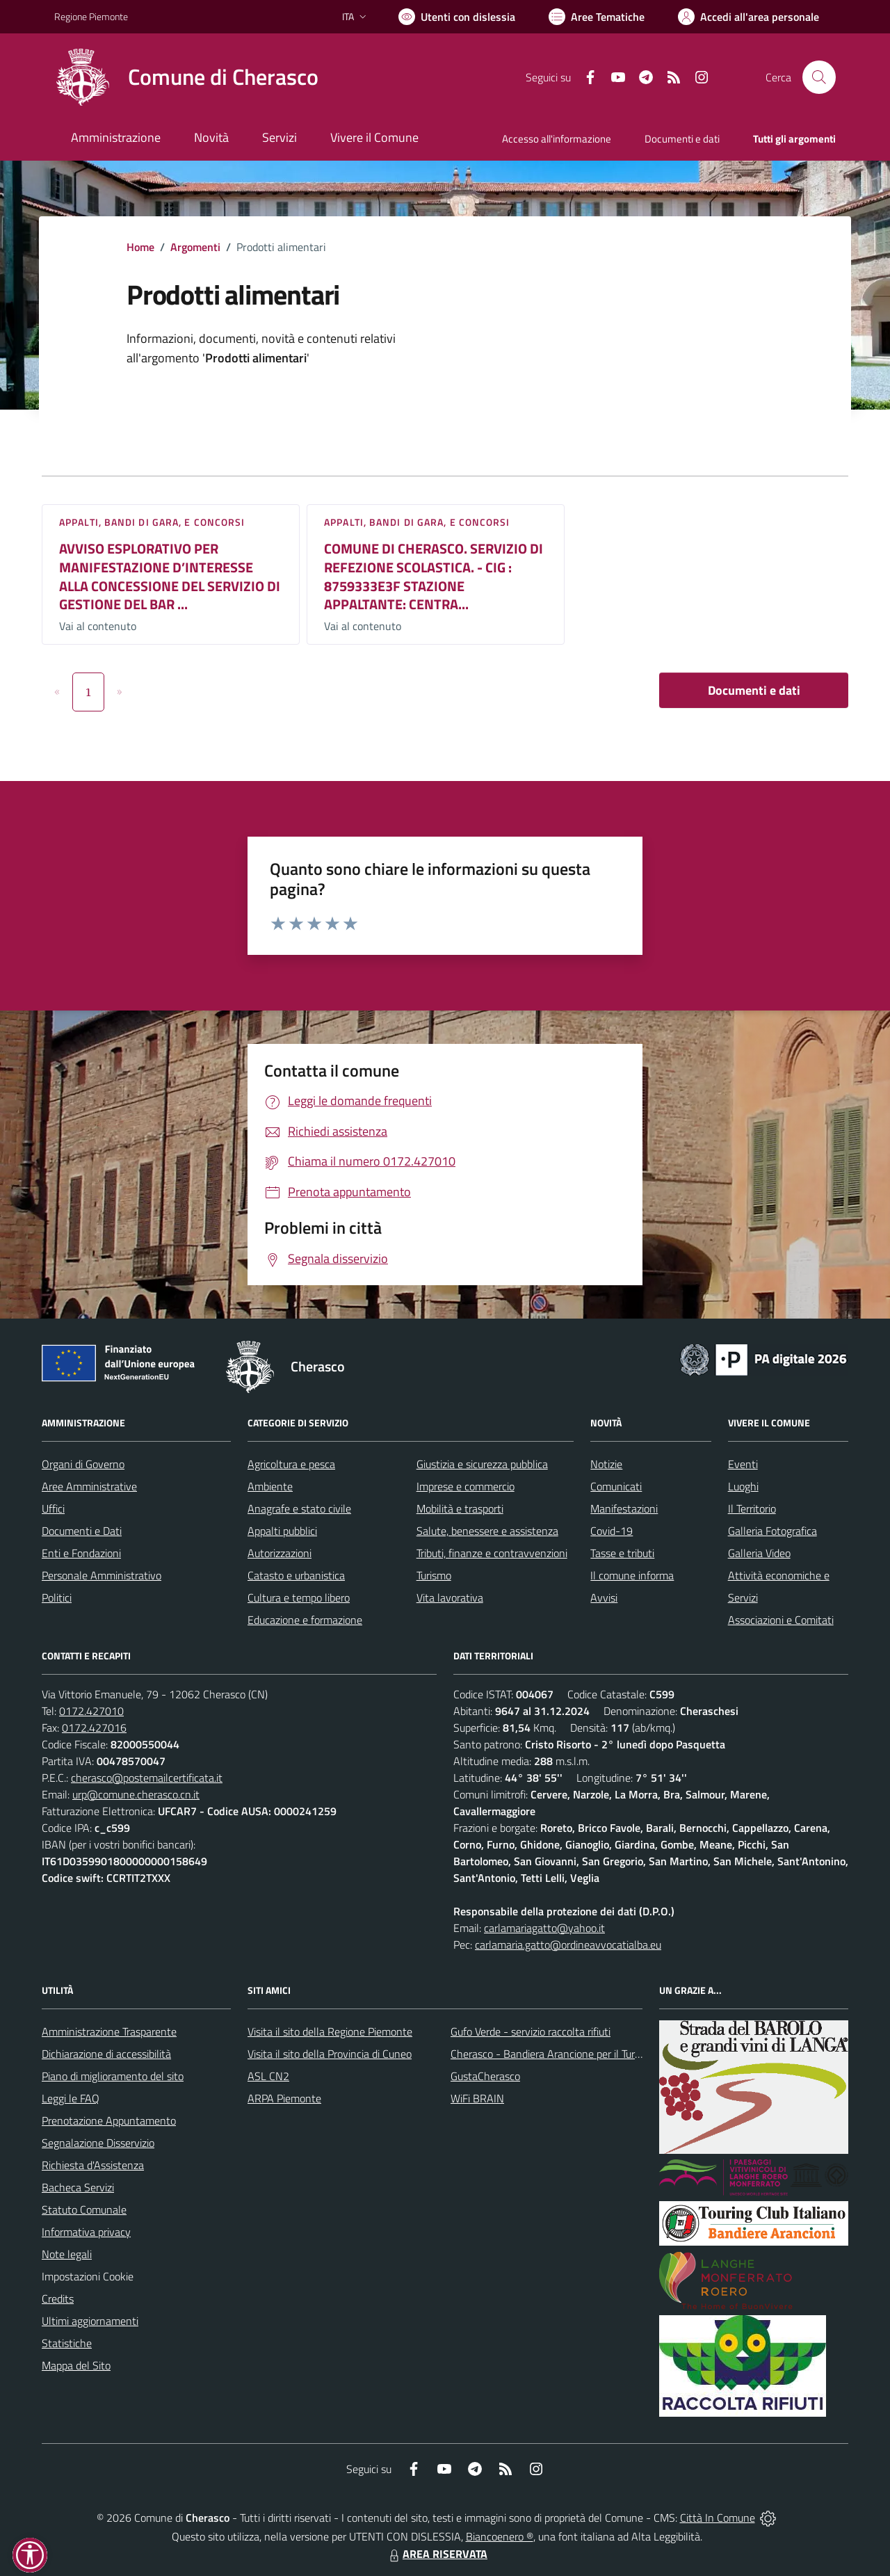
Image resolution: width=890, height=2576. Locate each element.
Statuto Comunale (84, 2209)
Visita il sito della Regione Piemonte (330, 2031)
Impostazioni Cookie (88, 2276)
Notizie (606, 1464)
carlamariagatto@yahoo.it (544, 1927)
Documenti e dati (754, 690)
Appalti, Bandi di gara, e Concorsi (152, 522)
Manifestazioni (624, 1508)
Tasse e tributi (622, 1553)
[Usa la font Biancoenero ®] (457, 16)
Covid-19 (611, 1530)
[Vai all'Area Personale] (748, 16)
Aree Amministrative (89, 1486)
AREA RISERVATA (436, 2553)
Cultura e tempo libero (299, 1597)
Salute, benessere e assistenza (487, 1530)
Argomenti (195, 247)
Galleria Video (759, 1553)
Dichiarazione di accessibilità (106, 2053)
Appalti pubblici (282, 1530)
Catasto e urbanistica (296, 1575)
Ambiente (270, 1486)
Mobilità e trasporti (459, 1508)
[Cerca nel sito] (819, 77)
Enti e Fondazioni (81, 1553)
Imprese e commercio (465, 1486)
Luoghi (743, 1486)
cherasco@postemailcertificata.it (146, 1777)
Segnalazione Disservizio (98, 2142)
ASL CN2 (268, 2076)
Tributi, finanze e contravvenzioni (491, 1553)
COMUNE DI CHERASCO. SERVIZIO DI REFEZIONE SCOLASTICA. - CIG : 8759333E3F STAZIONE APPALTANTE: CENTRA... (433, 576)
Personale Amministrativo (101, 1575)
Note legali (67, 2254)
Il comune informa (632, 1575)
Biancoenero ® (499, 2536)
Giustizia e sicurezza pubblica (482, 1464)
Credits (58, 2298)
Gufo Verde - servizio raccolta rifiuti (530, 2031)
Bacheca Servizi (78, 2187)
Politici (57, 1597)
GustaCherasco (485, 2076)
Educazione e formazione (305, 1619)
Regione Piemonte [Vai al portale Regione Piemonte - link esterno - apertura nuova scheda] (91, 16)
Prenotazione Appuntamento (109, 2120)
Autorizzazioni (280, 1553)
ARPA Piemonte (284, 2098)
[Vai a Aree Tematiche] (596, 16)
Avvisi (603, 1597)
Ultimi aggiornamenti (90, 2320)
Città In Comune (717, 2517)
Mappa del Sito (76, 2365)
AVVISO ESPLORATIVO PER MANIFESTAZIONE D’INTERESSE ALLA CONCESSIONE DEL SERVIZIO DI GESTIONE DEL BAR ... (169, 576)
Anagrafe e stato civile (299, 1508)
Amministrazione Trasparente (109, 2031)
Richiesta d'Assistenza (93, 2165)
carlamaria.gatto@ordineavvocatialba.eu (568, 1944)
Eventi (743, 1464)
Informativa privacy (86, 2231)
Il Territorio (752, 1508)
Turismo (433, 1575)
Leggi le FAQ (70, 2098)
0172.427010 (91, 1710)
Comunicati (616, 1486)
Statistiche (67, 2343)
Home (140, 247)
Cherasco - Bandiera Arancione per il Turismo (553, 2053)
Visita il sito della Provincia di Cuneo (330, 2053)
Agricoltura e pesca (291, 1464)
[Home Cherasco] (186, 77)
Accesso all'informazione (556, 139)
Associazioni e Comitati (781, 1619)
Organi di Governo (83, 1464)
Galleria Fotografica (772, 1530)
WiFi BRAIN (477, 2098)
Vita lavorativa (449, 1597)
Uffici (53, 1508)
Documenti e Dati (82, 1530)
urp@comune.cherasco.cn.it (136, 1794)
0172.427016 (94, 1727)
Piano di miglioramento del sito (113, 2076)
